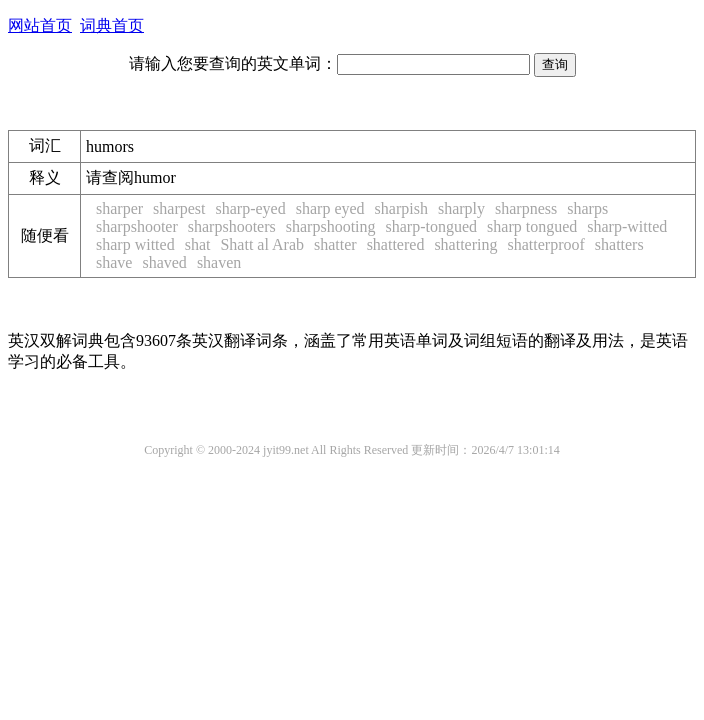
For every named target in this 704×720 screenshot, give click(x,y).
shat (198, 244)
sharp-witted (627, 226)
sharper (119, 208)
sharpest (179, 208)
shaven (219, 262)
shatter (335, 244)
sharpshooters (232, 226)
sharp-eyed (251, 208)
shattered (396, 244)
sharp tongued (532, 226)
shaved (164, 262)
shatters (619, 244)
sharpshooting (331, 226)
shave (114, 262)
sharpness (526, 208)
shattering (465, 244)
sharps (587, 208)
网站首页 (40, 25)
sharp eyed (330, 208)
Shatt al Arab (262, 244)
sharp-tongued (432, 226)
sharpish (401, 208)
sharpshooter (137, 226)
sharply (461, 208)
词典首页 (112, 25)
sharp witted (135, 244)
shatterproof (545, 244)
